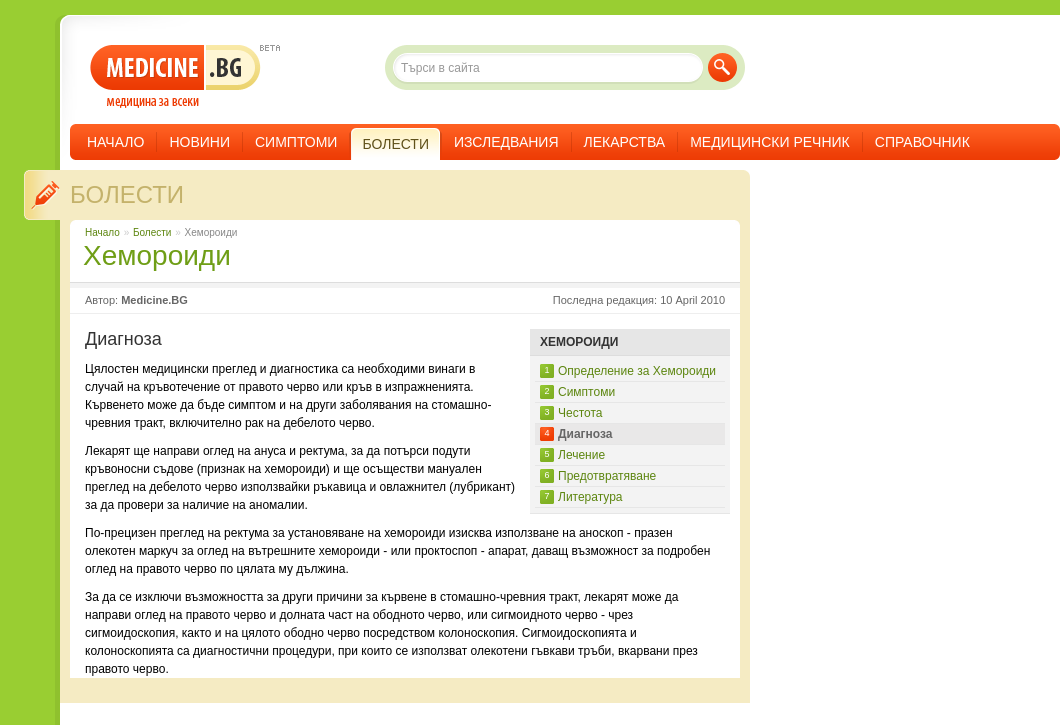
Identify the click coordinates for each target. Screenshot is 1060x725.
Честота (580, 413)
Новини (199, 142)
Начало (115, 142)
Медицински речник (770, 142)
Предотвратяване (607, 476)
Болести (127, 194)
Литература (590, 497)
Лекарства (625, 142)
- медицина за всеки (175, 76)
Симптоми (296, 142)
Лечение (581, 455)
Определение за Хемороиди (637, 371)
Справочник (922, 142)
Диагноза (585, 434)
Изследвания (506, 142)
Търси (722, 67)
